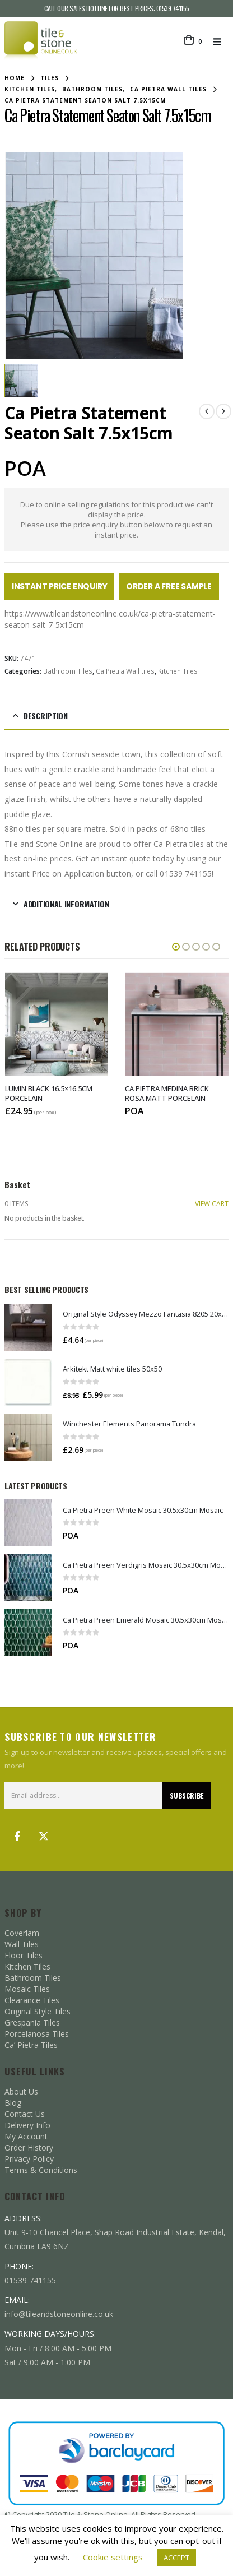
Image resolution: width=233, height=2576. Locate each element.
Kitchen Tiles (178, 661)
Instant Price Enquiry (60, 575)
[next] (223, 401)
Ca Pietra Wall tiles (125, 661)
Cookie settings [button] (113, 2557)
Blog (12, 2087)
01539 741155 (172, 8)
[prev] (207, 401)
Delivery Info (27, 2110)
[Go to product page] (28, 1312)
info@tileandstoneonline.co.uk (58, 2299)
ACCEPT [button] (176, 2557)
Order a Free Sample (169, 575)
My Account (26, 2121)
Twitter (43, 1821)
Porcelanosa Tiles (36, 2018)
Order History (28, 2132)
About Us (21, 2076)
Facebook (17, 1821)
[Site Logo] (40, 41)
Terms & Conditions (40, 2154)
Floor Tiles (23, 1940)
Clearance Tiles (31, 1985)
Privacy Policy (29, 2143)
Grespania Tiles (32, 2007)
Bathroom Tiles (67, 661)
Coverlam (21, 1917)
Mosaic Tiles (27, 1973)
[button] (221, 41)
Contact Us (24, 2098)
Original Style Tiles (37, 1996)
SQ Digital (140, 2510)
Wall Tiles (21, 1929)
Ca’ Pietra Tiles (31, 2029)
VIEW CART (212, 1188)
